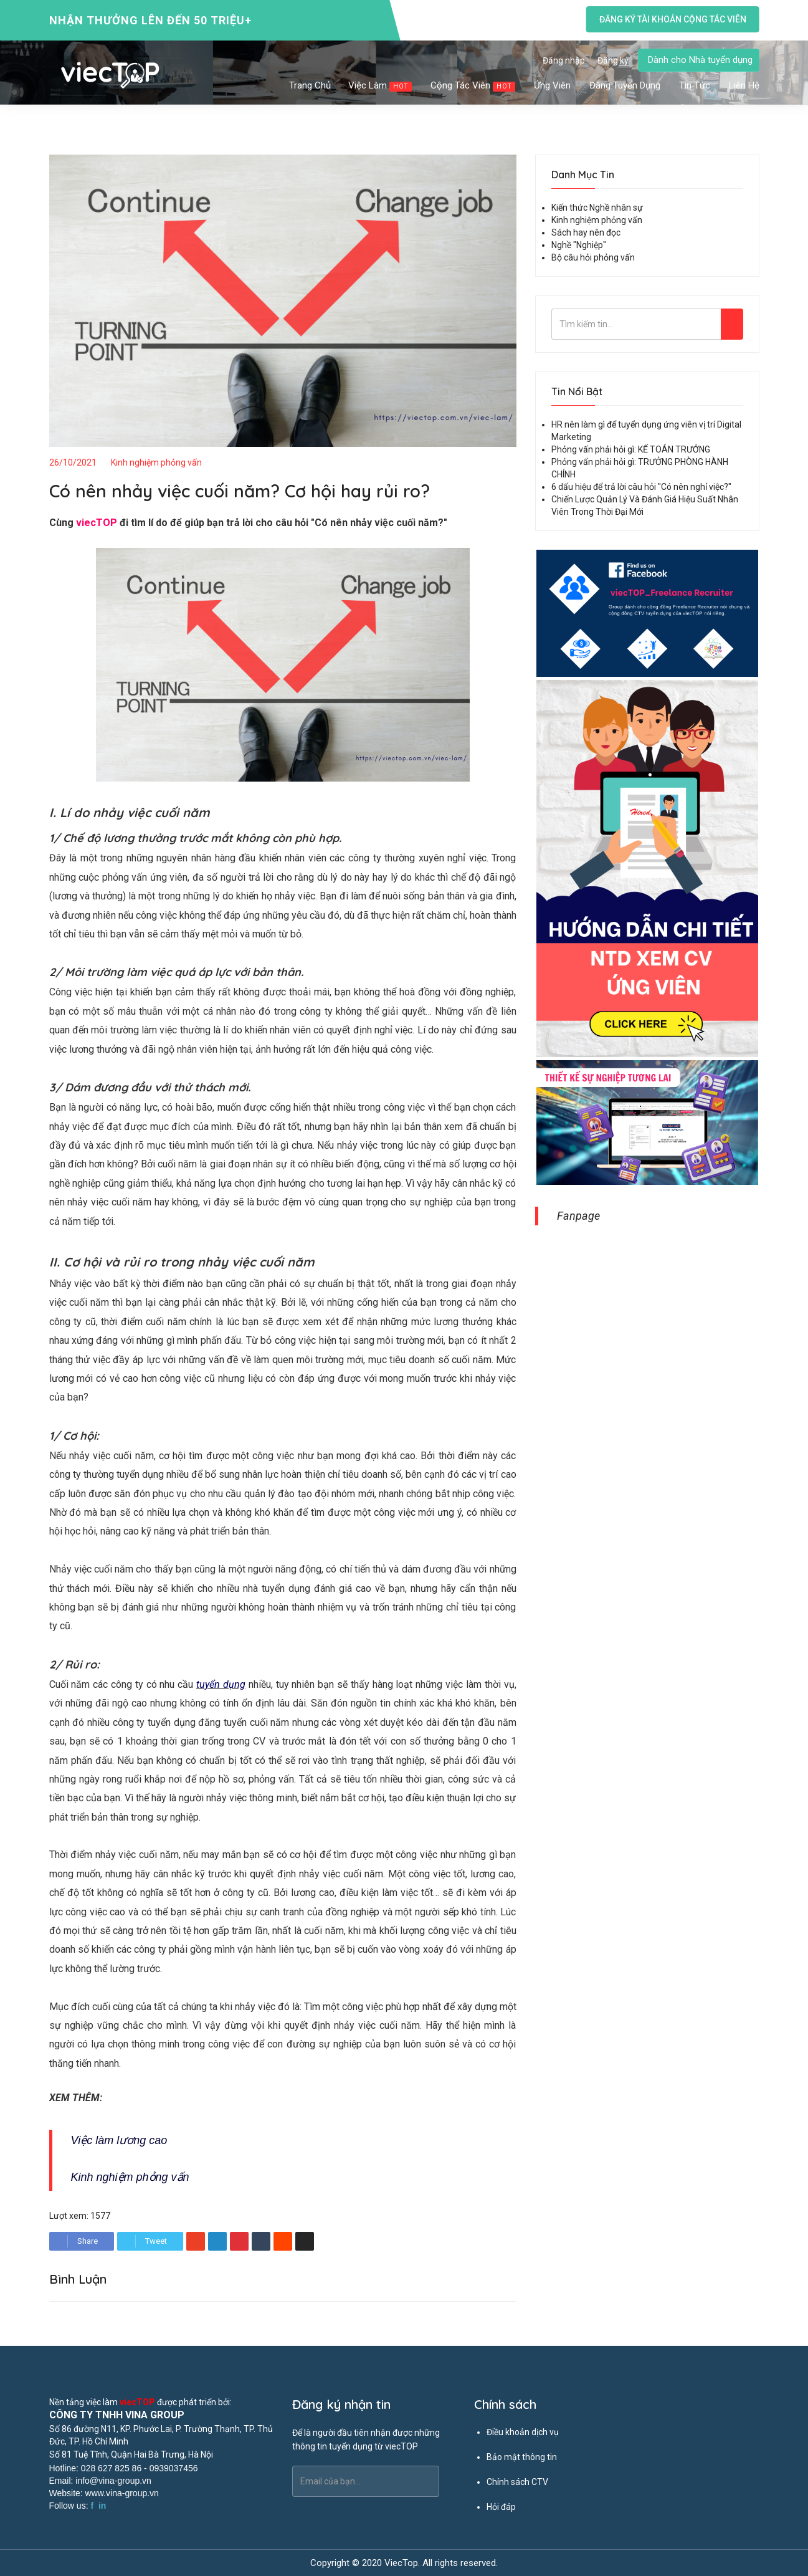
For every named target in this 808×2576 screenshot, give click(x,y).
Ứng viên (553, 85)
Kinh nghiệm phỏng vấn (156, 462)
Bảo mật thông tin (522, 2457)
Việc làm (380, 86)
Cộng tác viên (473, 86)
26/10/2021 (73, 462)
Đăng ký (613, 60)
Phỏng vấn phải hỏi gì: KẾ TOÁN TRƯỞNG (630, 449)
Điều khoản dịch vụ (523, 2432)
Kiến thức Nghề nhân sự (597, 208)
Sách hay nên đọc (585, 232)
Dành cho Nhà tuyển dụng (700, 59)
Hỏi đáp (501, 2507)
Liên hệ (744, 85)
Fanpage (578, 1215)
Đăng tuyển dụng (625, 85)
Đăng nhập (564, 60)
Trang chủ (310, 85)
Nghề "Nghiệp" (578, 245)
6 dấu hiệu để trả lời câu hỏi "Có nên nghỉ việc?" (641, 487)
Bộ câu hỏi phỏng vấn (593, 257)
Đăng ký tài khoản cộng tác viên (672, 19)
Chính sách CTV (517, 2482)
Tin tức (695, 85)
